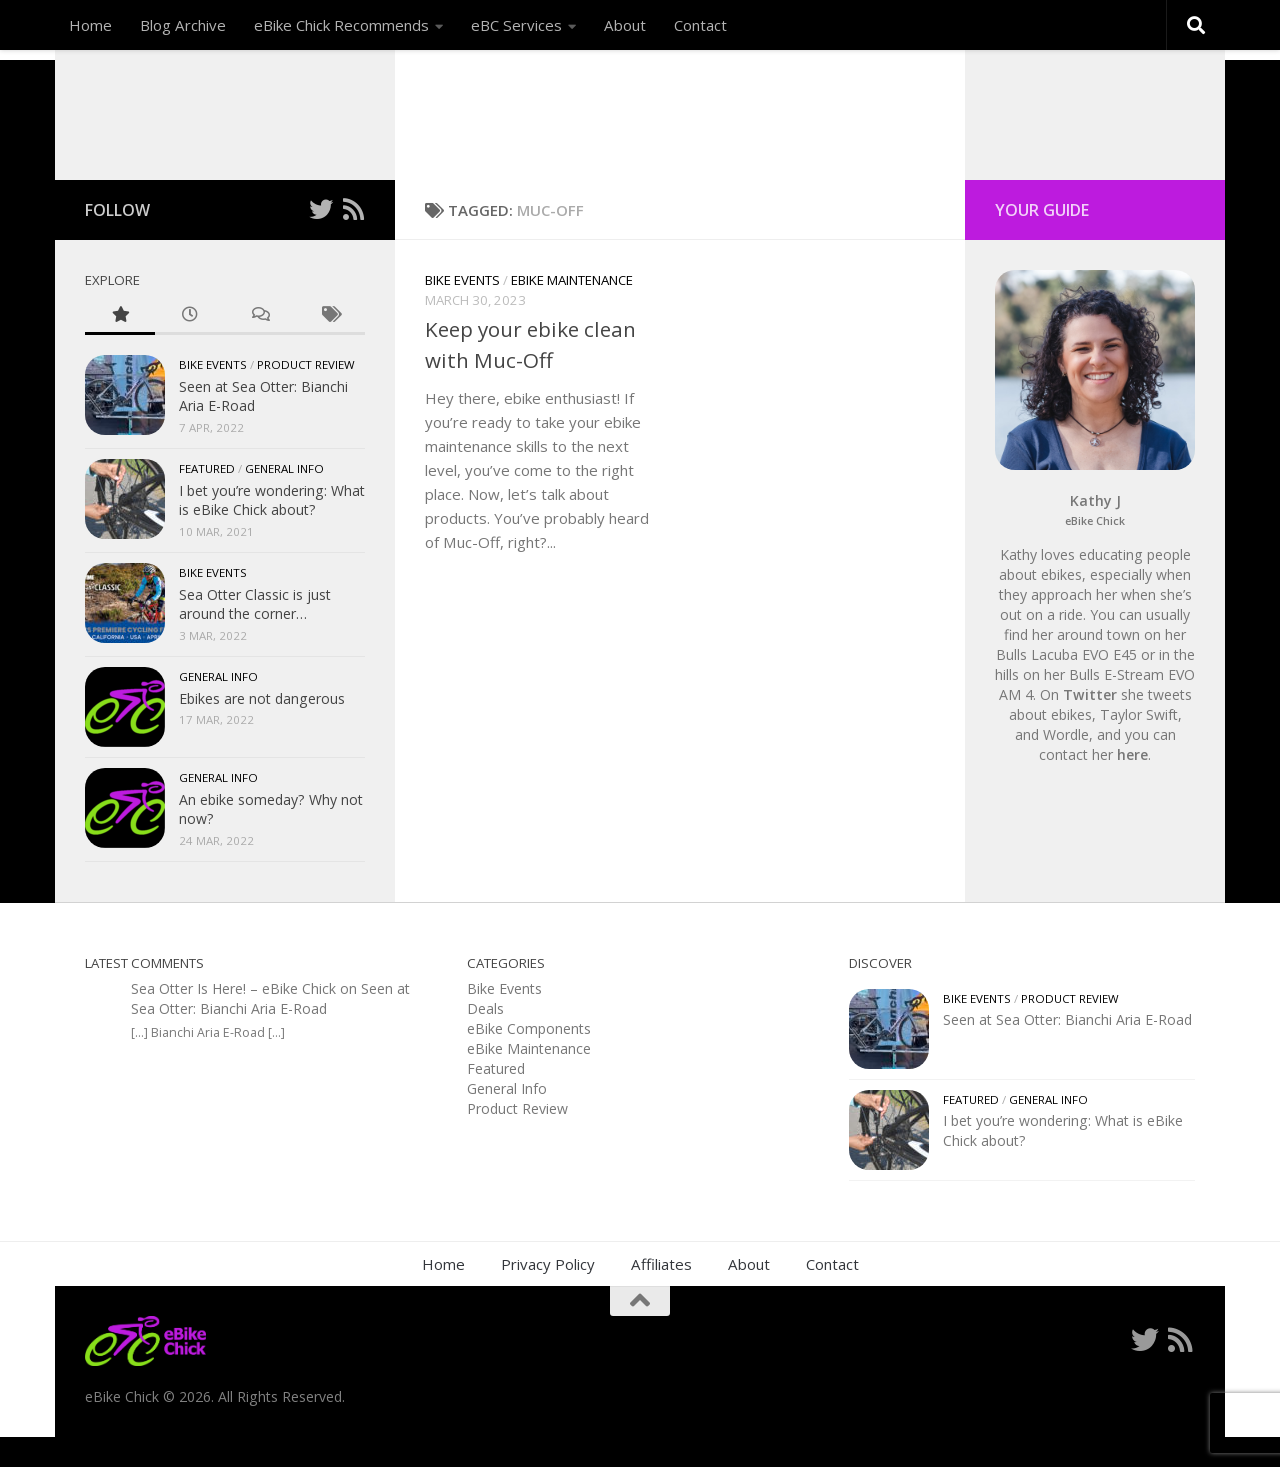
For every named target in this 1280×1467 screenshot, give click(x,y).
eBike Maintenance (572, 310)
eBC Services (516, 25)
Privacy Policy (548, 1294)
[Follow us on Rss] (353, 239)
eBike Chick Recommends (341, 25)
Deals (485, 1038)
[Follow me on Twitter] (321, 239)
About (625, 25)
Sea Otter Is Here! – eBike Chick (233, 1018)
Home (90, 25)
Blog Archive (183, 25)
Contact (700, 25)
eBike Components (529, 1058)
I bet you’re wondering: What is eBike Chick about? (272, 530)
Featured (207, 498)
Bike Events (462, 310)
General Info (284, 498)
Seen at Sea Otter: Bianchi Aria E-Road (270, 1028)
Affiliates (661, 1294)
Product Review (306, 394)
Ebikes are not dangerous (262, 728)
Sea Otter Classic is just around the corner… (255, 634)
